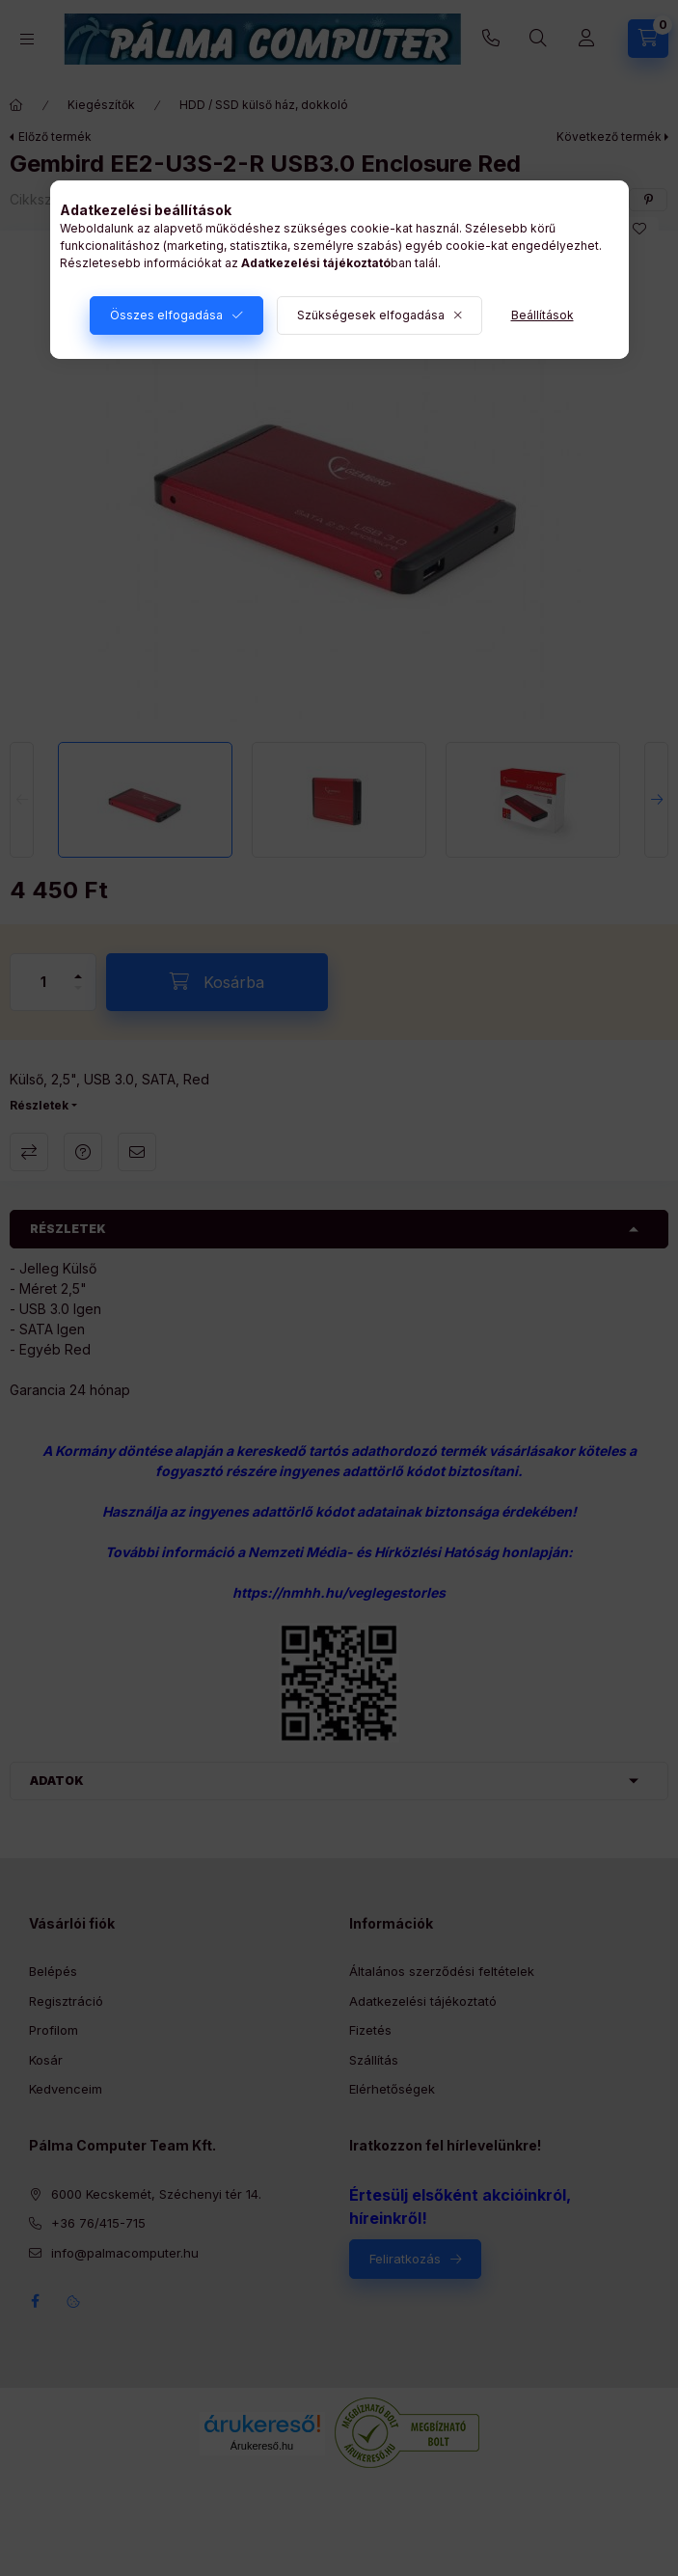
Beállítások (542, 315)
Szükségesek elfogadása (371, 315)
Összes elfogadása (166, 315)
